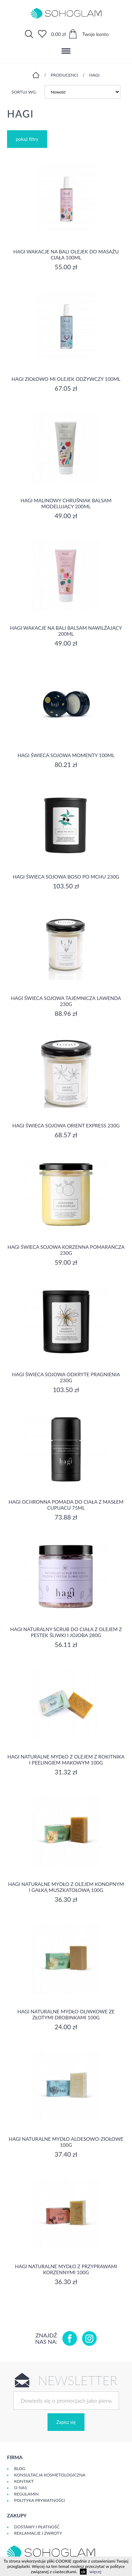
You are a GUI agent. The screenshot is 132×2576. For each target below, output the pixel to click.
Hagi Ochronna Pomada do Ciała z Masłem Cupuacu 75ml (65, 1505)
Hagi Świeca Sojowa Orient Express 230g (66, 1125)
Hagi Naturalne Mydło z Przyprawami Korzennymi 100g (66, 2269)
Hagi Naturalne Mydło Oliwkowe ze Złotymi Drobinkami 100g (65, 2014)
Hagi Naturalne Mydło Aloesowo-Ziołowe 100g (66, 2142)
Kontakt (24, 2481)
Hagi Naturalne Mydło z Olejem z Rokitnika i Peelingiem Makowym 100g (66, 1760)
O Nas (20, 2487)
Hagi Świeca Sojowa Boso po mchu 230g (66, 877)
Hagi (94, 75)
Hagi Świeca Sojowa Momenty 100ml (66, 755)
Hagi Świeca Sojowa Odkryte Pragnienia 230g (66, 1377)
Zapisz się (66, 2422)
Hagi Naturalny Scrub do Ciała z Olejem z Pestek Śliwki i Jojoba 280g (66, 1632)
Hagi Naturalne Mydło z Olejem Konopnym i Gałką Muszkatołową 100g (66, 1887)
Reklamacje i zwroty (38, 2533)
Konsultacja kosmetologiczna (49, 2475)
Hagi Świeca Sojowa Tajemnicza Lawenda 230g (66, 1001)
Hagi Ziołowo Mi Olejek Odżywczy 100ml (66, 379)
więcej (95, 2571)
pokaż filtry (27, 139)
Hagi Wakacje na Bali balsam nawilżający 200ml (66, 631)
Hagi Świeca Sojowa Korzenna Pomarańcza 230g (66, 1250)
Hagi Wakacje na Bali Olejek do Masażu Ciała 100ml (66, 254)
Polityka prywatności (39, 2500)
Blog (19, 2468)
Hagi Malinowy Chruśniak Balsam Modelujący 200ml (65, 503)
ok (83, 2571)
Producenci (64, 75)
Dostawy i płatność (36, 2526)
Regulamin (26, 2494)
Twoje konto (95, 34)
